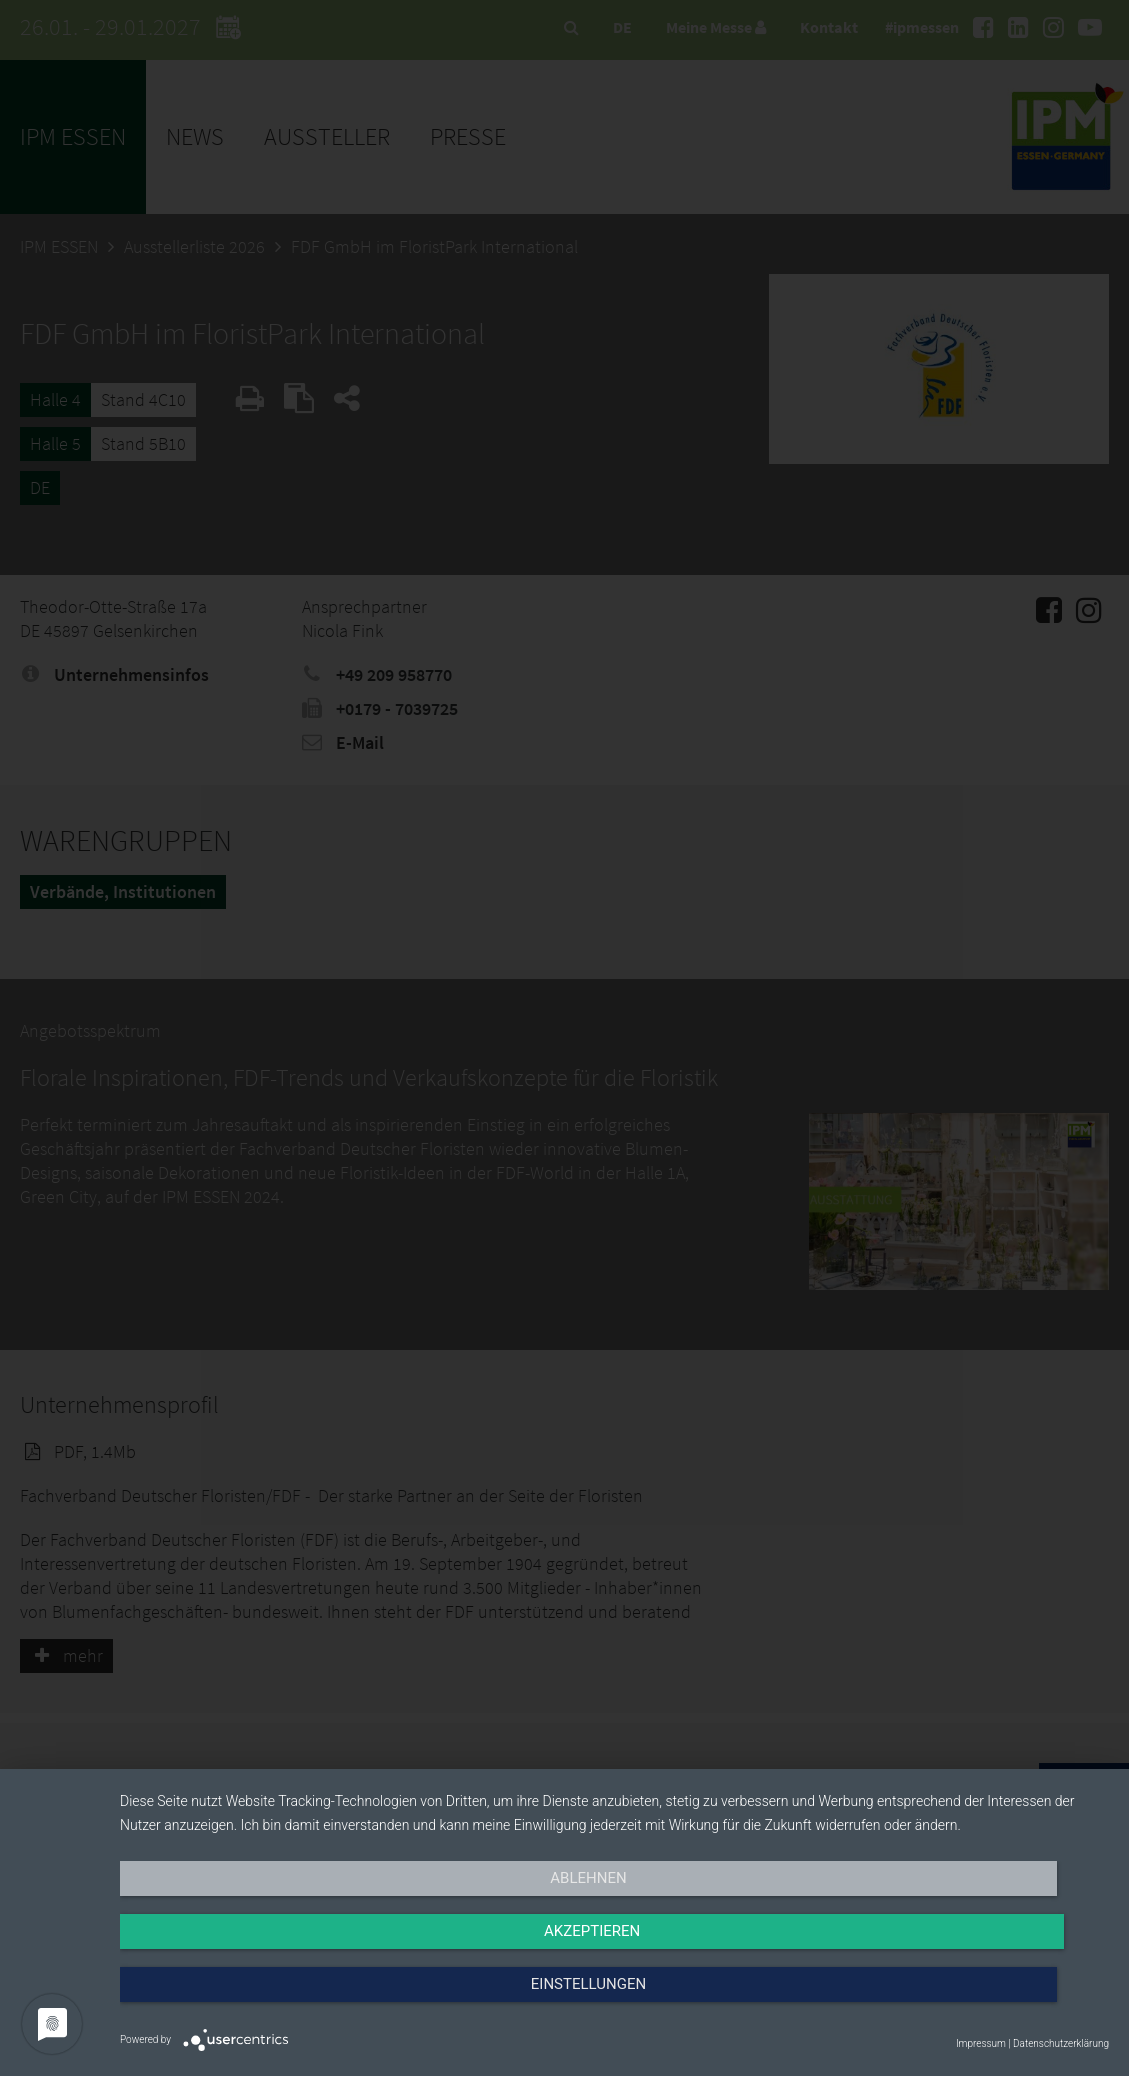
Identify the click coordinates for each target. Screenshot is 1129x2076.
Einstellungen (960, 2003)
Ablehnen (268, 2003)
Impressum (981, 2043)
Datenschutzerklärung (1061, 2043)
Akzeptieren (614, 2003)
